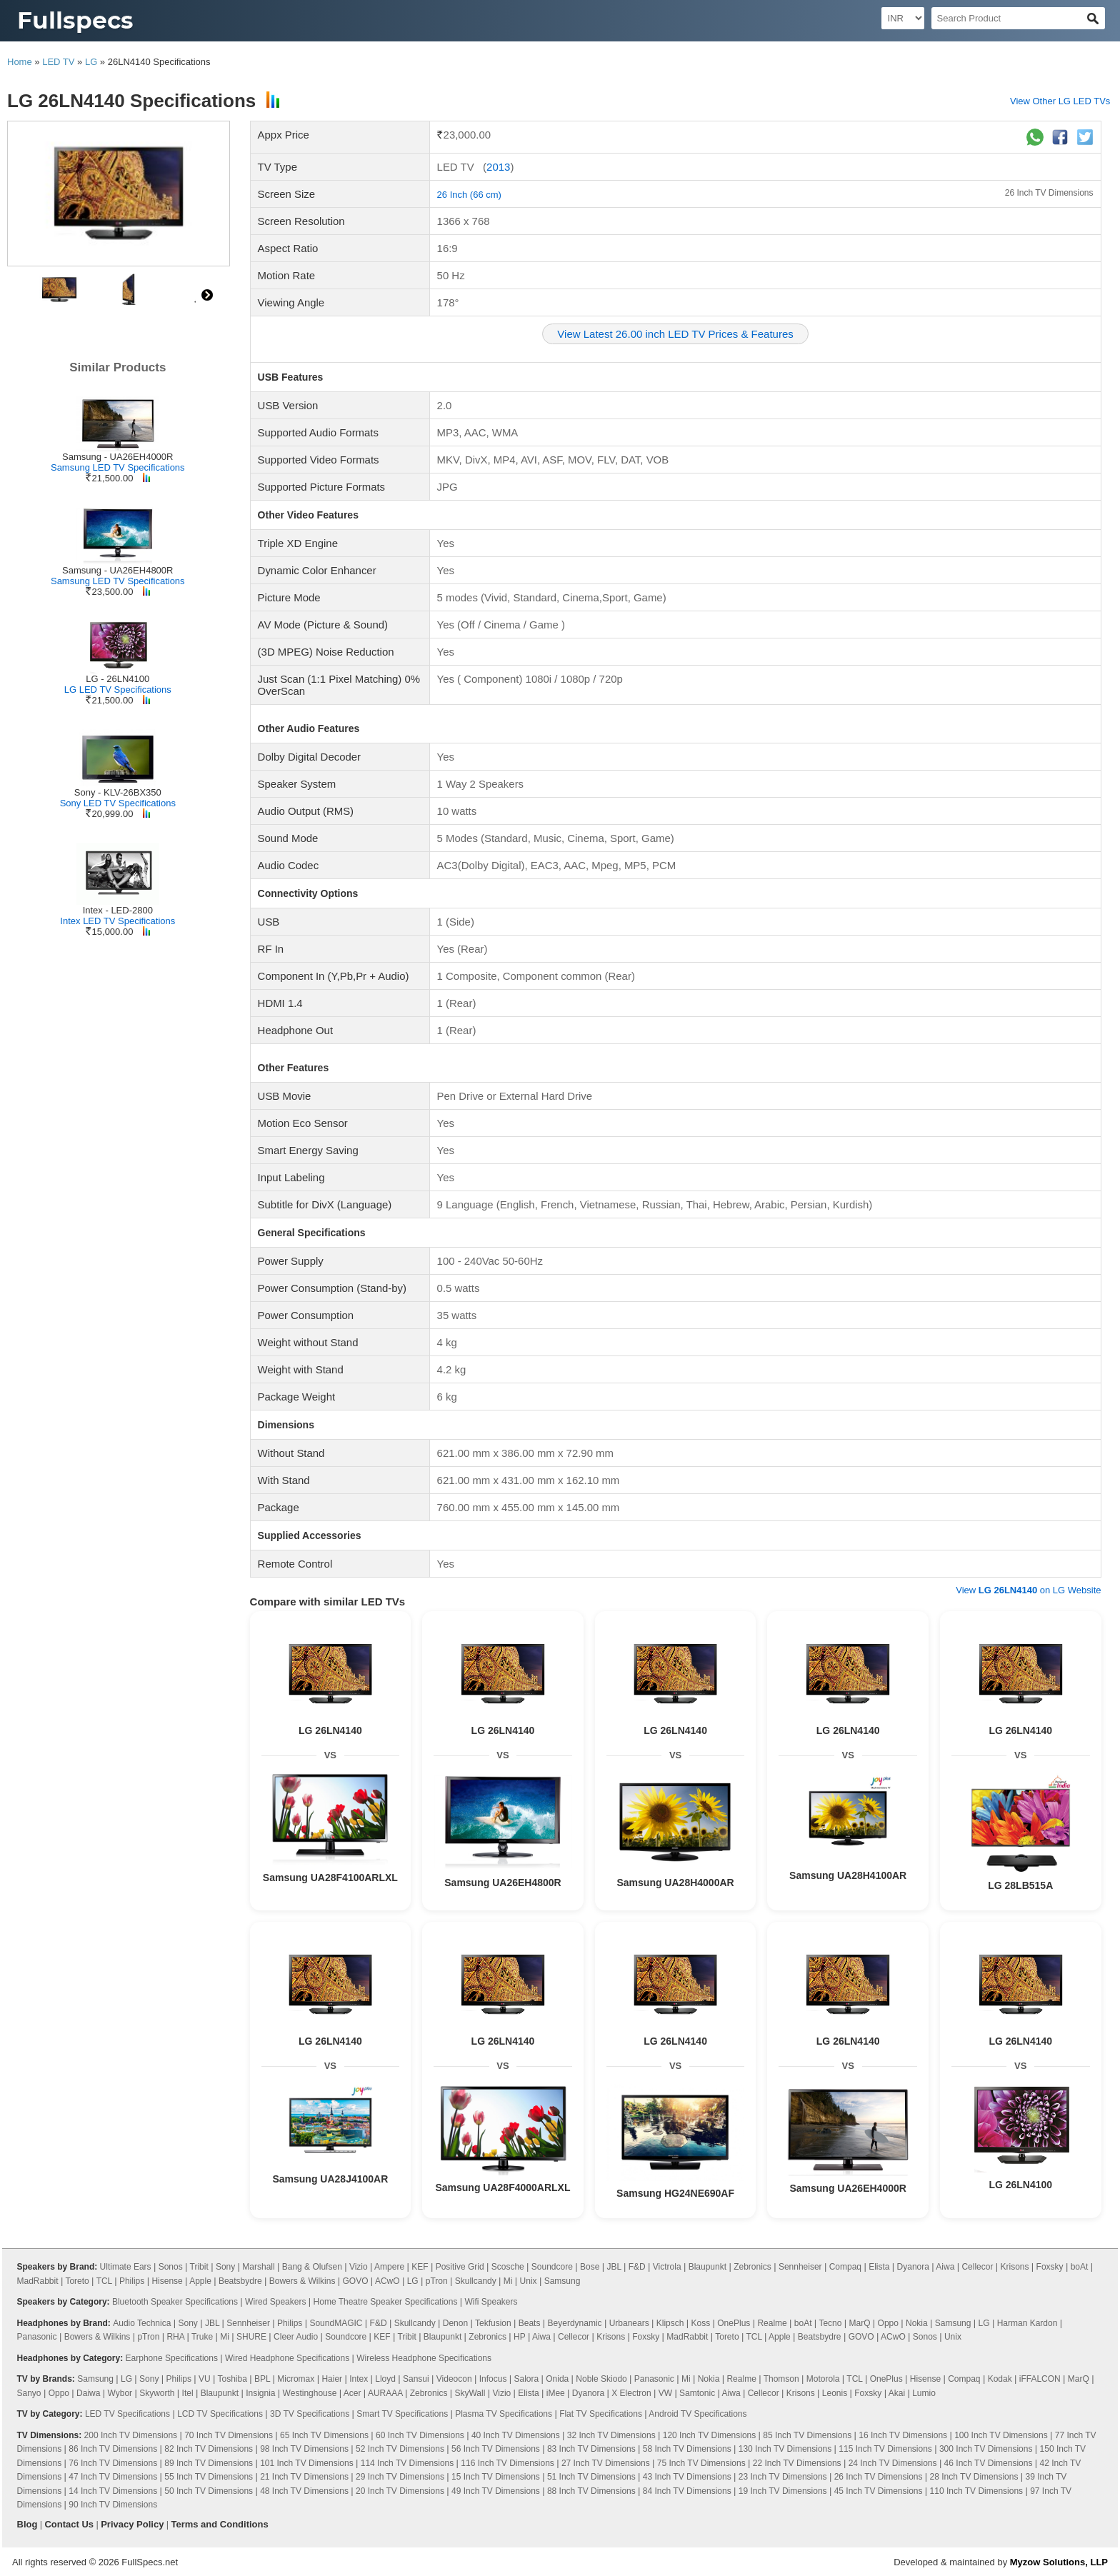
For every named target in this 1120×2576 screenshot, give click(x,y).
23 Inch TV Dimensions (783, 2477)
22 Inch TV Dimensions (797, 2463)
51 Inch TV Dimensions (591, 2477)
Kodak (1000, 2379)
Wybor (120, 2393)
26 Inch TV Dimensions (1049, 193)
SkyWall (469, 2393)
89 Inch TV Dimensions (208, 2463)
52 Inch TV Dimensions (400, 2449)
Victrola (667, 2267)
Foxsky (1050, 2267)
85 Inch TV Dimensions (807, 2435)
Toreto (77, 2281)
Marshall (258, 2267)
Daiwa (88, 2393)
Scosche (507, 2267)
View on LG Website (1028, 1590)
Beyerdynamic (575, 2323)
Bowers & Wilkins (302, 2281)
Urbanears (629, 2323)
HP (519, 2337)
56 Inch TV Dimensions (495, 2449)
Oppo (888, 2323)
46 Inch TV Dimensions (988, 2463)
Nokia (917, 2323)
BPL (262, 2379)
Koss (701, 2323)
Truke (202, 2337)
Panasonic (37, 2337)
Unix (528, 2281)
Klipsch (670, 2323)
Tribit (199, 2267)
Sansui (416, 2379)
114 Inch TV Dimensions (407, 2463)
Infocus (493, 2379)
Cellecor (977, 2267)
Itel (188, 2393)
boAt (1080, 2267)
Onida (557, 2379)
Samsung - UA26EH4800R (117, 570)
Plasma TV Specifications (503, 2414)
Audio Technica (142, 2323)
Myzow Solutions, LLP (1059, 2562)
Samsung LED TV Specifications (118, 467)
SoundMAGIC (335, 2323)
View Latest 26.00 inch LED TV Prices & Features (675, 334)
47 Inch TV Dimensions (113, 2477)
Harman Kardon (1027, 2323)
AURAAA (385, 2393)
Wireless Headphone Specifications (423, 2358)
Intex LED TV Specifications (117, 921)
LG (91, 61)
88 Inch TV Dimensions (591, 2491)
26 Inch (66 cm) (469, 194)
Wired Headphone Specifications (287, 2358)
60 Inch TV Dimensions (420, 2435)
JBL (613, 2267)
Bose (589, 2267)
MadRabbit (38, 2281)
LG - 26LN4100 (117, 678)
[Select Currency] (902, 18)
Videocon (454, 2379)
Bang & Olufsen (312, 2267)
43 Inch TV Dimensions (687, 2477)
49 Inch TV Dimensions (495, 2491)
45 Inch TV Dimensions (878, 2491)
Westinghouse (310, 2393)
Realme (771, 2323)
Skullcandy (475, 2281)
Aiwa (945, 2267)
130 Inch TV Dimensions (785, 2449)
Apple (200, 2281)
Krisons (1015, 2267)
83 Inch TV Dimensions (591, 2449)
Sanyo (29, 2393)
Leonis (834, 2393)
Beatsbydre (240, 2281)
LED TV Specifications (127, 2414)
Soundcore (552, 2267)
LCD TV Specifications (220, 2414)
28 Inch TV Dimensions (974, 2477)
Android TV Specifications (697, 2414)
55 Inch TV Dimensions (208, 2477)
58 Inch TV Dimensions (687, 2449)
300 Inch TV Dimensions (986, 2449)
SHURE (251, 2337)
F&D (637, 2267)
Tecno (830, 2323)
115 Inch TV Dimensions (885, 2449)
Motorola (823, 2379)
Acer (352, 2393)
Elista (879, 2267)
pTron (437, 2281)
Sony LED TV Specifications (118, 803)
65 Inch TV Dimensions (324, 2435)
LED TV (58, 61)
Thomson (781, 2379)
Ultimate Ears (125, 2267)
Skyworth (156, 2393)
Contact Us (69, 2524)
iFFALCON (1040, 2379)
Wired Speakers (275, 2302)
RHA (175, 2337)
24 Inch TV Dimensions (893, 2463)
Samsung (562, 2281)
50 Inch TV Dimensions (208, 2491)
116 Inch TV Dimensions (507, 2463)
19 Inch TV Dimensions (783, 2491)
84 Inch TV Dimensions (687, 2491)
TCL (104, 2281)
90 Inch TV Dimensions (113, 2505)
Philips (131, 2281)
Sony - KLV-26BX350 (117, 792)
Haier (331, 2379)
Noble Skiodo (601, 2379)
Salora (526, 2379)
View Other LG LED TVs (1060, 101)
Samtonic (697, 2393)
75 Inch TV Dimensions (701, 2463)
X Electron (631, 2393)
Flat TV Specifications (600, 2414)
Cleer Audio (296, 2337)
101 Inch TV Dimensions (307, 2463)
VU (205, 2379)
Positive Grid (460, 2267)
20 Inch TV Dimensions (400, 2491)
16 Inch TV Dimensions (903, 2435)
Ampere (389, 2267)
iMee (555, 2393)
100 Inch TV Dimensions (1001, 2435)
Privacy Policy (132, 2524)
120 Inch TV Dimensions (709, 2435)
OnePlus (733, 2323)
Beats (530, 2323)
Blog (27, 2524)
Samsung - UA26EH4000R (117, 456)
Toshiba (232, 2379)
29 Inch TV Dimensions (400, 2477)
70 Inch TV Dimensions (228, 2435)
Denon (455, 2323)
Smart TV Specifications (402, 2414)
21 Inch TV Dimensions (304, 2477)
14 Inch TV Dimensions (113, 2491)
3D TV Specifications (309, 2414)
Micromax (295, 2379)
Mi (508, 2281)
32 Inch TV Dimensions (611, 2435)
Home (19, 61)
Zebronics (752, 2267)
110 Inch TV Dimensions (977, 2491)
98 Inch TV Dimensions (304, 2449)
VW (665, 2393)
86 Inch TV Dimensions (113, 2449)
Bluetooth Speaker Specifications (175, 2302)
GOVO (355, 2281)
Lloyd (385, 2379)
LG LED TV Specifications (117, 689)
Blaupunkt (707, 2267)
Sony (225, 2267)
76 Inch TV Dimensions (113, 2463)
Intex (358, 2379)
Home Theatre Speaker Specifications (386, 2302)
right (207, 295)
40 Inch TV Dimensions (515, 2435)
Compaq (845, 2267)
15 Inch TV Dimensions (495, 2477)
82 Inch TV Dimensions (208, 2449)
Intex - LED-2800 (118, 910)
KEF (419, 2267)
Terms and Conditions (219, 2524)
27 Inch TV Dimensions (605, 2463)
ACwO (387, 2281)
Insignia (260, 2393)
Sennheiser (800, 2267)
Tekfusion (493, 2323)
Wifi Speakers (491, 2302)
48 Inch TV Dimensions (304, 2491)
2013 (498, 167)
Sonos (171, 2267)
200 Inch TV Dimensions (131, 2435)
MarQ (859, 2323)
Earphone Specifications (172, 2358)
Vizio (358, 2267)
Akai (897, 2393)
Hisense (166, 2281)
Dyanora (913, 2267)
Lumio (924, 2393)
